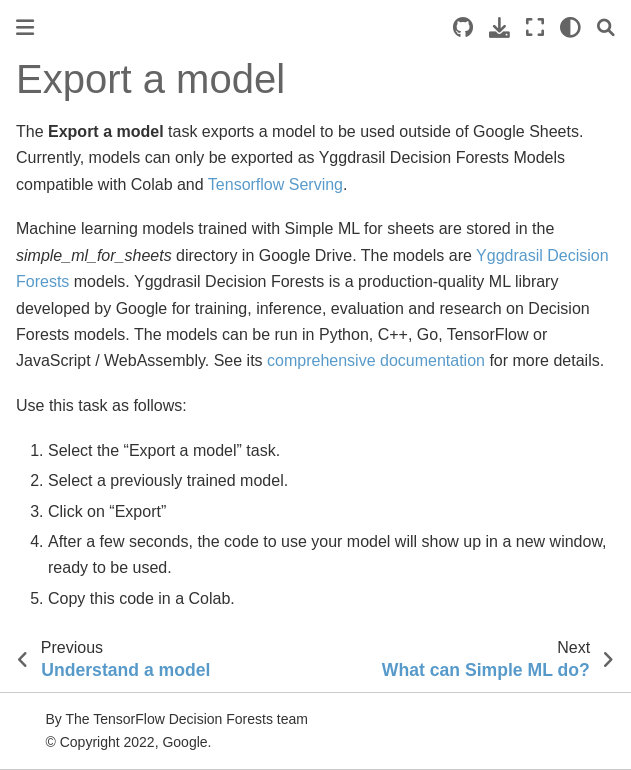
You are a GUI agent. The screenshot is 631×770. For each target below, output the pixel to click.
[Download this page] (499, 27)
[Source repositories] (463, 27)
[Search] (606, 27)
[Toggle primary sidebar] (25, 27)
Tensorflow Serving (275, 184)
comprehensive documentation (376, 360)
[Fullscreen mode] (535, 27)
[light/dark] (570, 27)
